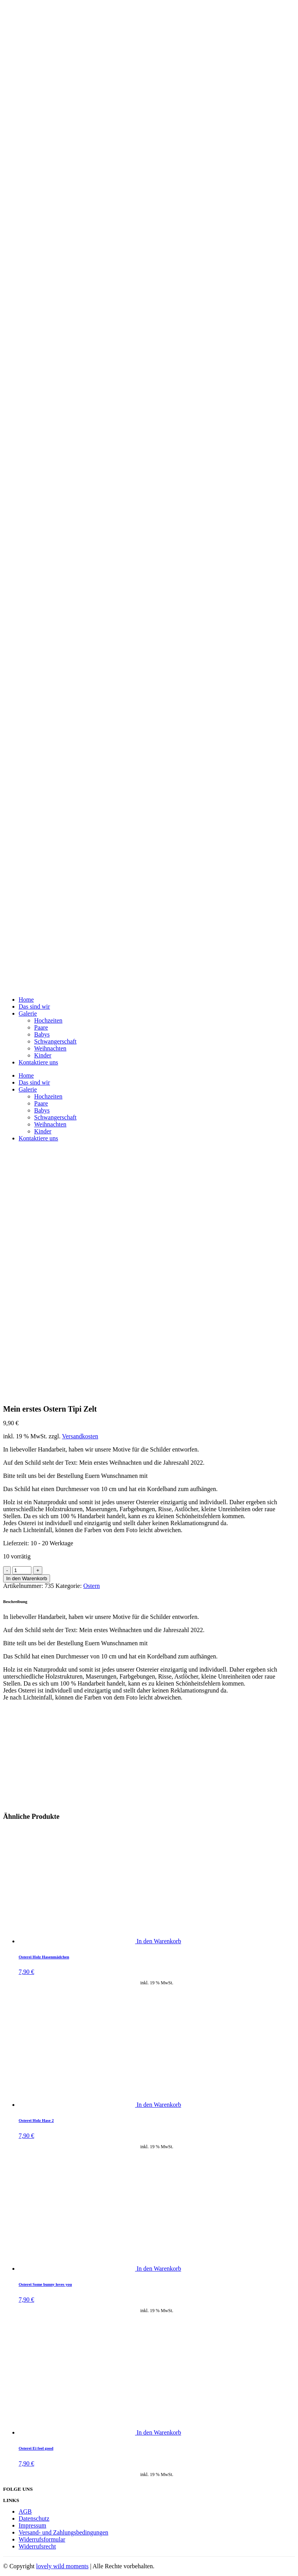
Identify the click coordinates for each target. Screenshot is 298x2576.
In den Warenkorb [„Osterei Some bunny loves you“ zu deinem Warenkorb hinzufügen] (159, 2268)
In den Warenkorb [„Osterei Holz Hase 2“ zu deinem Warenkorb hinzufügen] (159, 2104)
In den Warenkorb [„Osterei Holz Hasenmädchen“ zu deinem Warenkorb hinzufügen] (159, 1941)
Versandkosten (80, 1436)
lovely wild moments (62, 2566)
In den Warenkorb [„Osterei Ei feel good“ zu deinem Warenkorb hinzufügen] (159, 2432)
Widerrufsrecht (37, 2546)
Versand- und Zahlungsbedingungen (63, 2532)
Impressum (32, 2525)
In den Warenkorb (26, 1578)
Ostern (91, 1585)
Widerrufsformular (42, 2539)
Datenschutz (34, 2518)
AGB (25, 2511)
